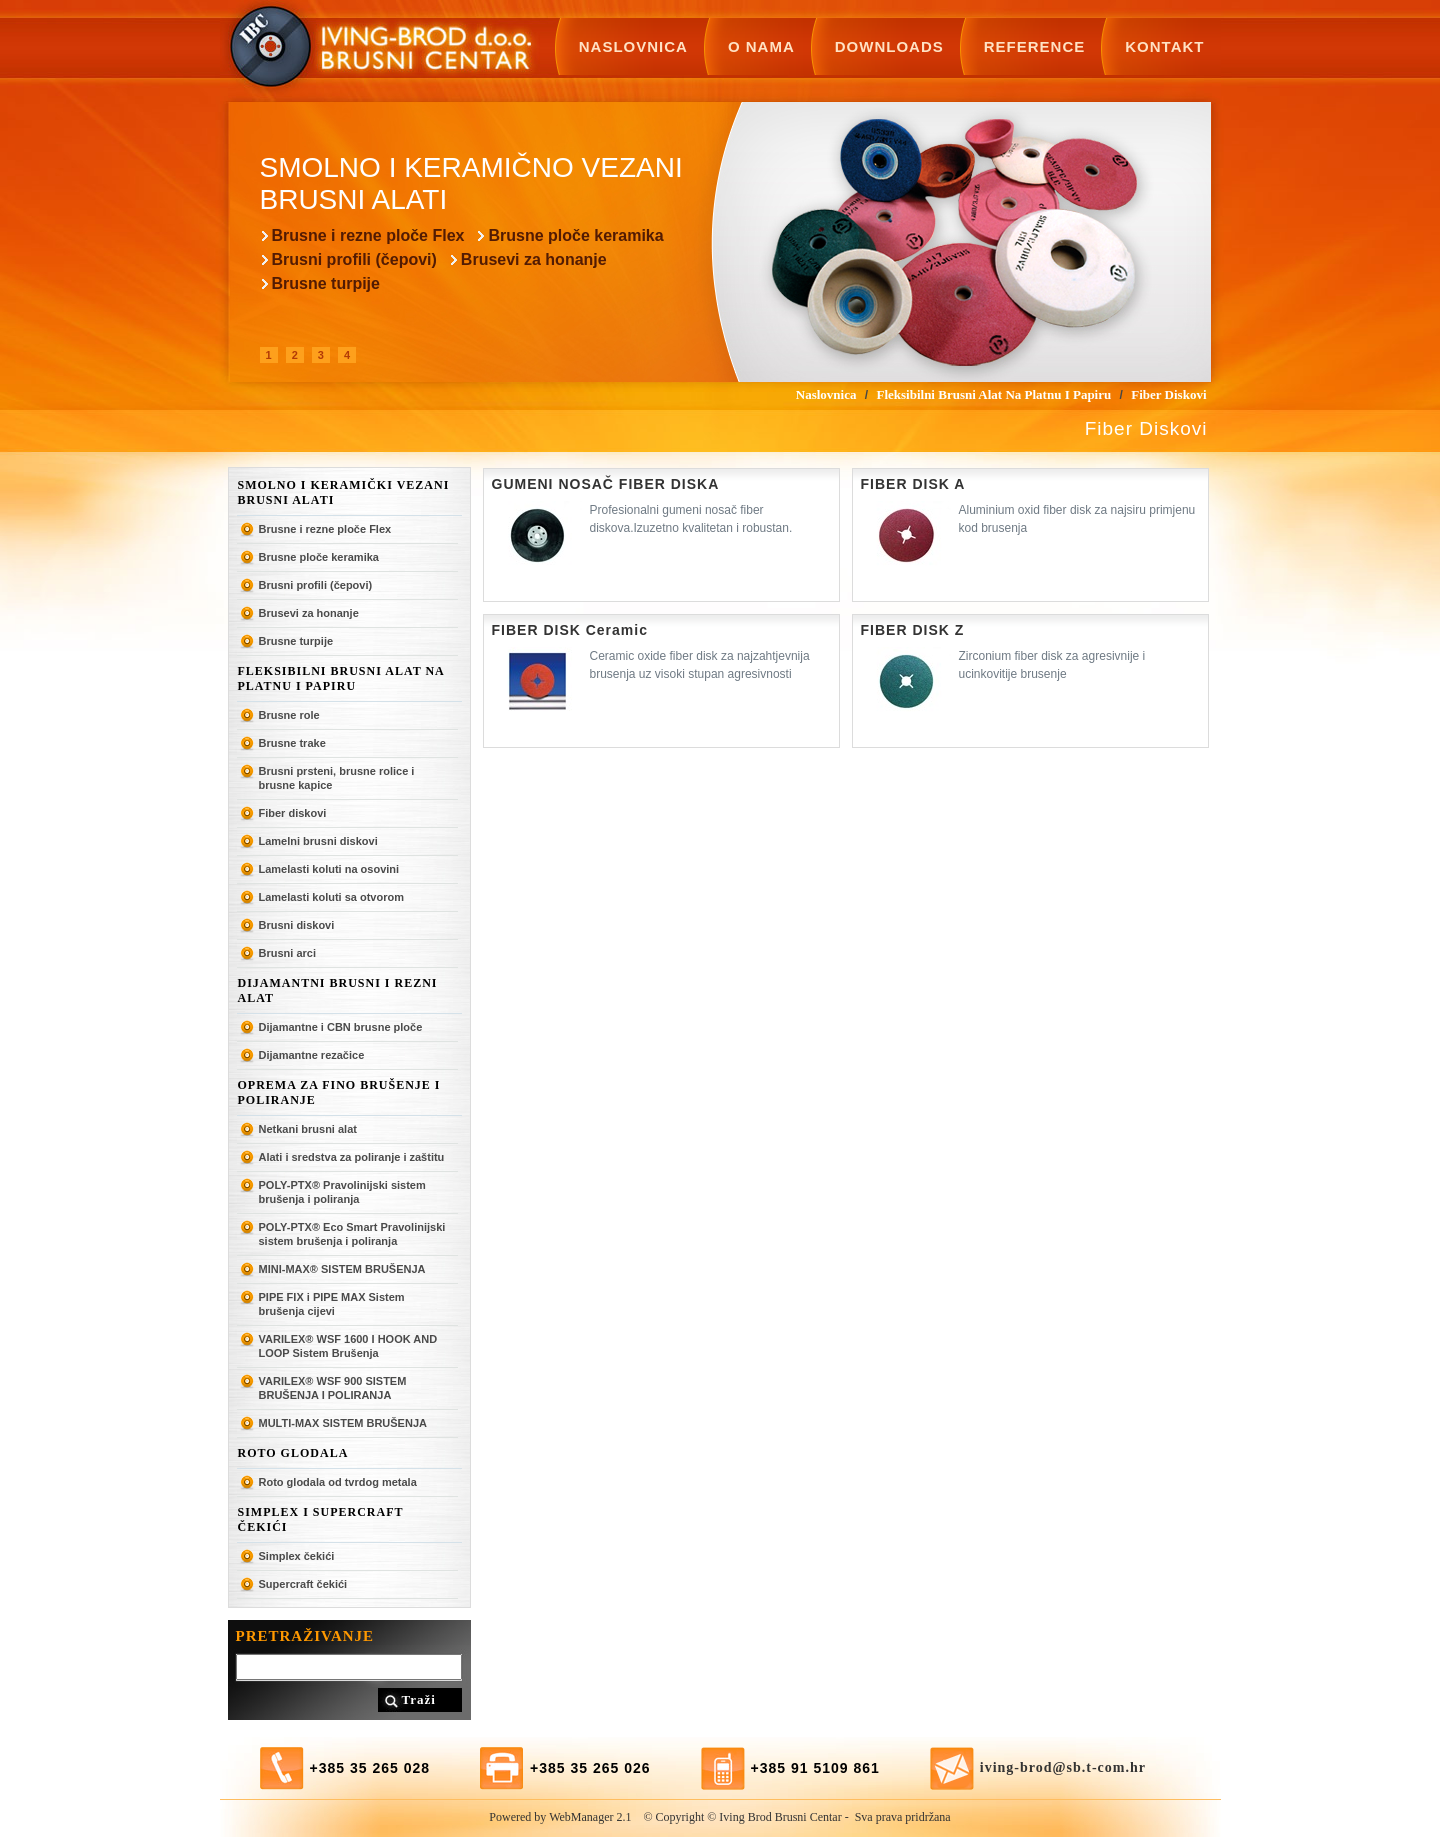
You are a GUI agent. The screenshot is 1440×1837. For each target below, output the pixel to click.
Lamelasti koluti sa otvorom (331, 897)
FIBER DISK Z (913, 630)
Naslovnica (633, 46)
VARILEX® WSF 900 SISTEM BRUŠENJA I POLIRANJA (333, 1388)
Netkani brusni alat (308, 1129)
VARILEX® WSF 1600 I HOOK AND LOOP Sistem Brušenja (348, 1346)
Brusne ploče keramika (575, 235)
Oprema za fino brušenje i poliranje (339, 1092)
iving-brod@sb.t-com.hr (1063, 1767)
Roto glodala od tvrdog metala (338, 1482)
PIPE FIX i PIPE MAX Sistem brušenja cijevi (332, 1304)
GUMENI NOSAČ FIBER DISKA (606, 484)
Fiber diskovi (293, 813)
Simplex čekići (297, 1556)
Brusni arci (287, 953)
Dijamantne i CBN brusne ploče (341, 1027)
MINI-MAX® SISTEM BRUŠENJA (342, 1269)
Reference (1035, 46)
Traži (419, 1699)
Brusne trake (292, 743)
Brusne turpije (326, 283)
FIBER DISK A (913, 484)
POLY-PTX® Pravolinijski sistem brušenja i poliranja (342, 1192)
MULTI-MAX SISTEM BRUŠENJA (343, 1423)
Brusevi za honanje (534, 259)
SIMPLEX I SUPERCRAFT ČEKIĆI (321, 1519)
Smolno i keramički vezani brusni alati (344, 492)
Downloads (889, 46)
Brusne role (289, 715)
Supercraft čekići (303, 1584)
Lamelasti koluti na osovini (329, 869)
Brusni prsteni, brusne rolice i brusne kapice (337, 778)
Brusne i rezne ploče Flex (368, 235)
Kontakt (1164, 46)
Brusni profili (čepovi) (354, 259)
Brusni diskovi (297, 925)
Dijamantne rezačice (312, 1055)
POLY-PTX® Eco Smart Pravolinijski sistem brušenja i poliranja (352, 1234)
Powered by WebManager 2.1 (560, 1817)
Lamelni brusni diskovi (318, 841)
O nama (761, 46)
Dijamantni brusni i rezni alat (338, 990)
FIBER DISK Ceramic (570, 630)
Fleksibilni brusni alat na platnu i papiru (341, 678)
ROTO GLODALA (293, 1453)
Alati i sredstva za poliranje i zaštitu (352, 1157)
